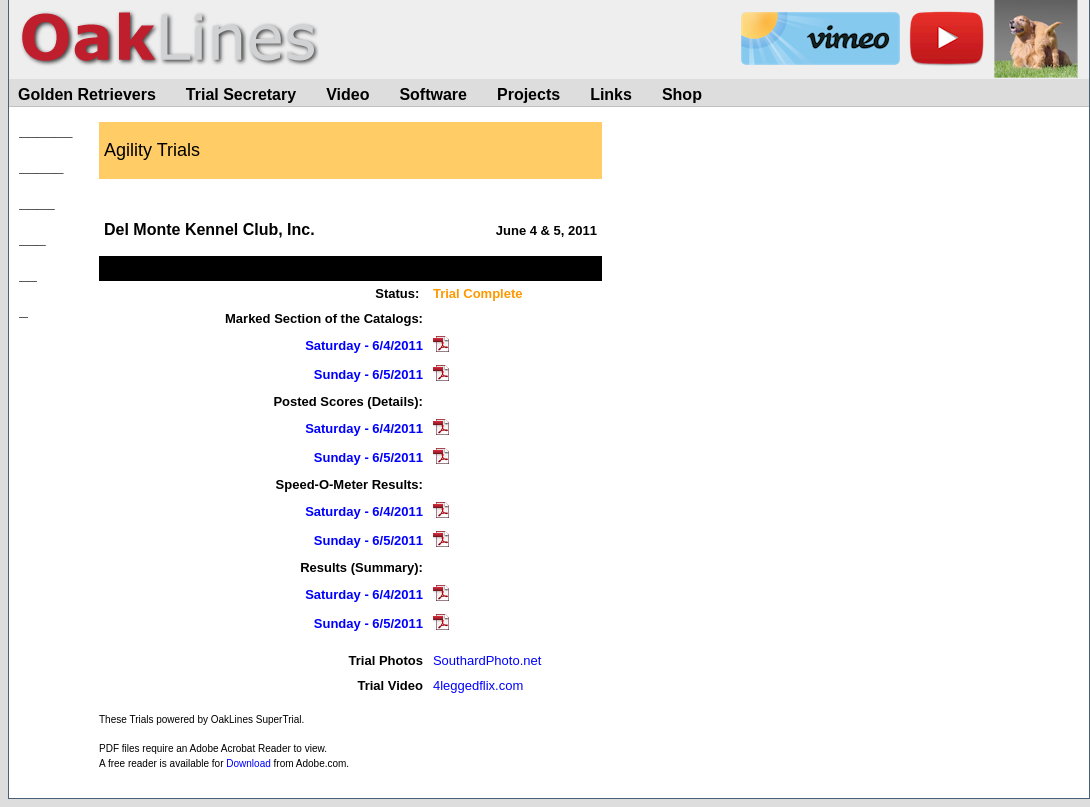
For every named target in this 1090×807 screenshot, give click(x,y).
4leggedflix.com (478, 685)
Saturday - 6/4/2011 (364, 345)
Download (248, 763)
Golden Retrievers (87, 94)
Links (611, 94)
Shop (682, 94)
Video (347, 94)
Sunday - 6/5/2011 (368, 374)
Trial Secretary (241, 94)
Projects (528, 94)
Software (433, 94)
